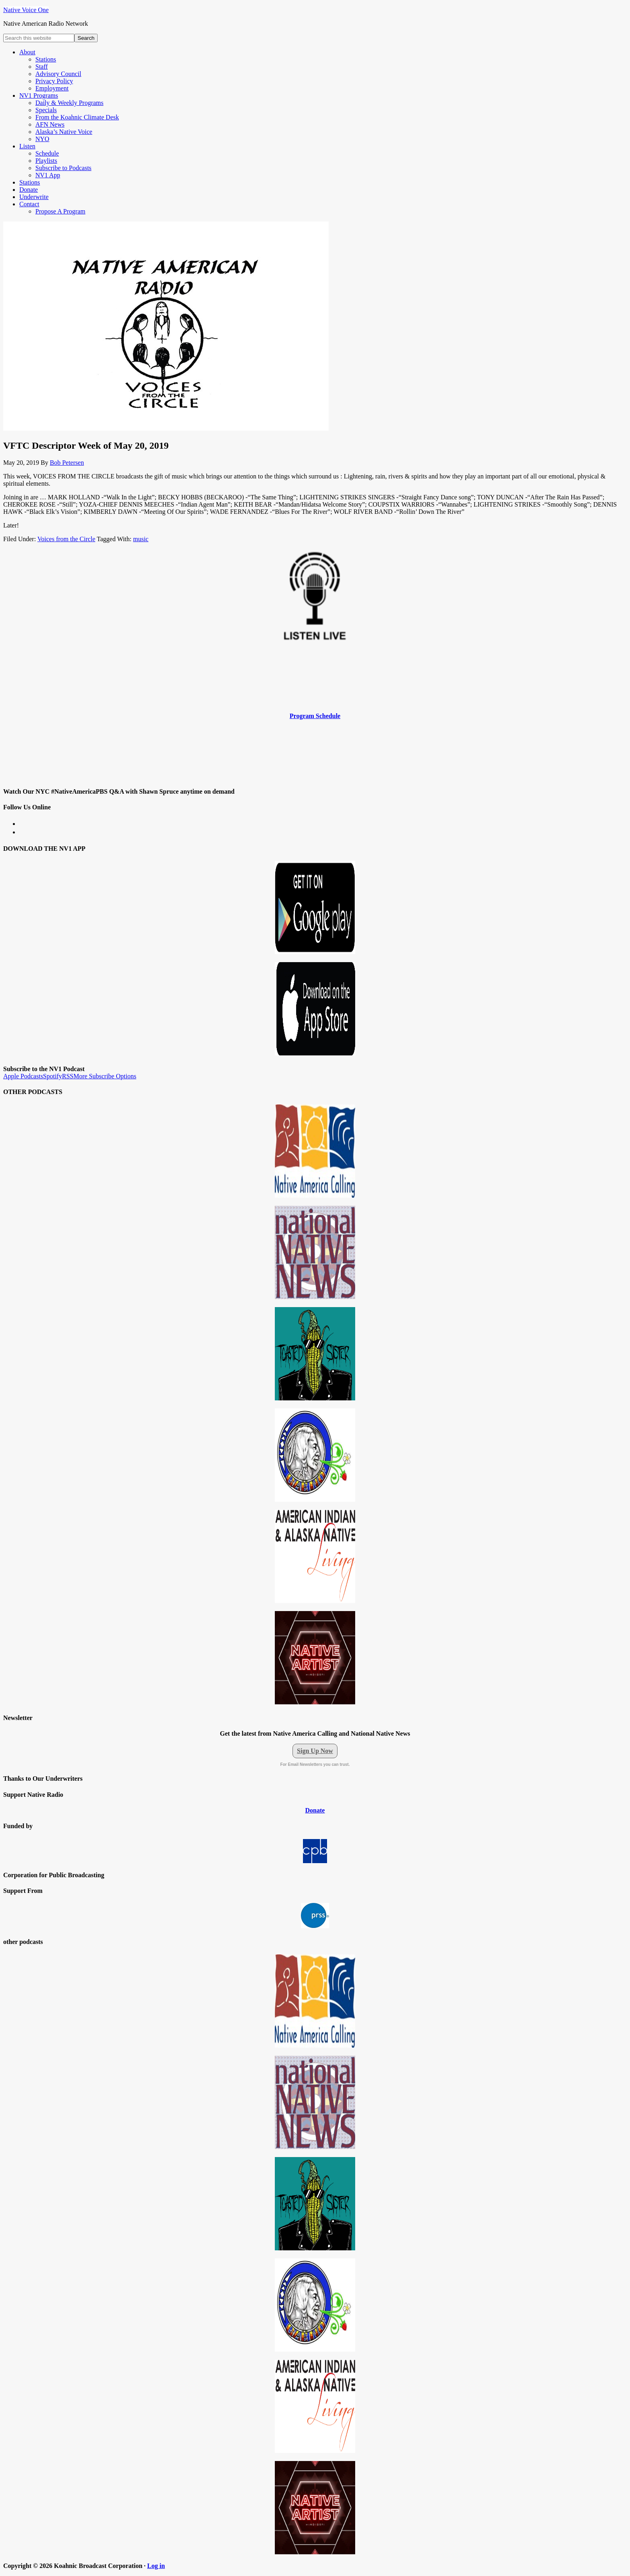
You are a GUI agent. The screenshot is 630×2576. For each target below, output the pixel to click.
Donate (315, 1810)
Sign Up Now (315, 1750)
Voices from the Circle (66, 539)
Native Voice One (26, 9)
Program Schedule (315, 715)
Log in (156, 2565)
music (140, 539)
